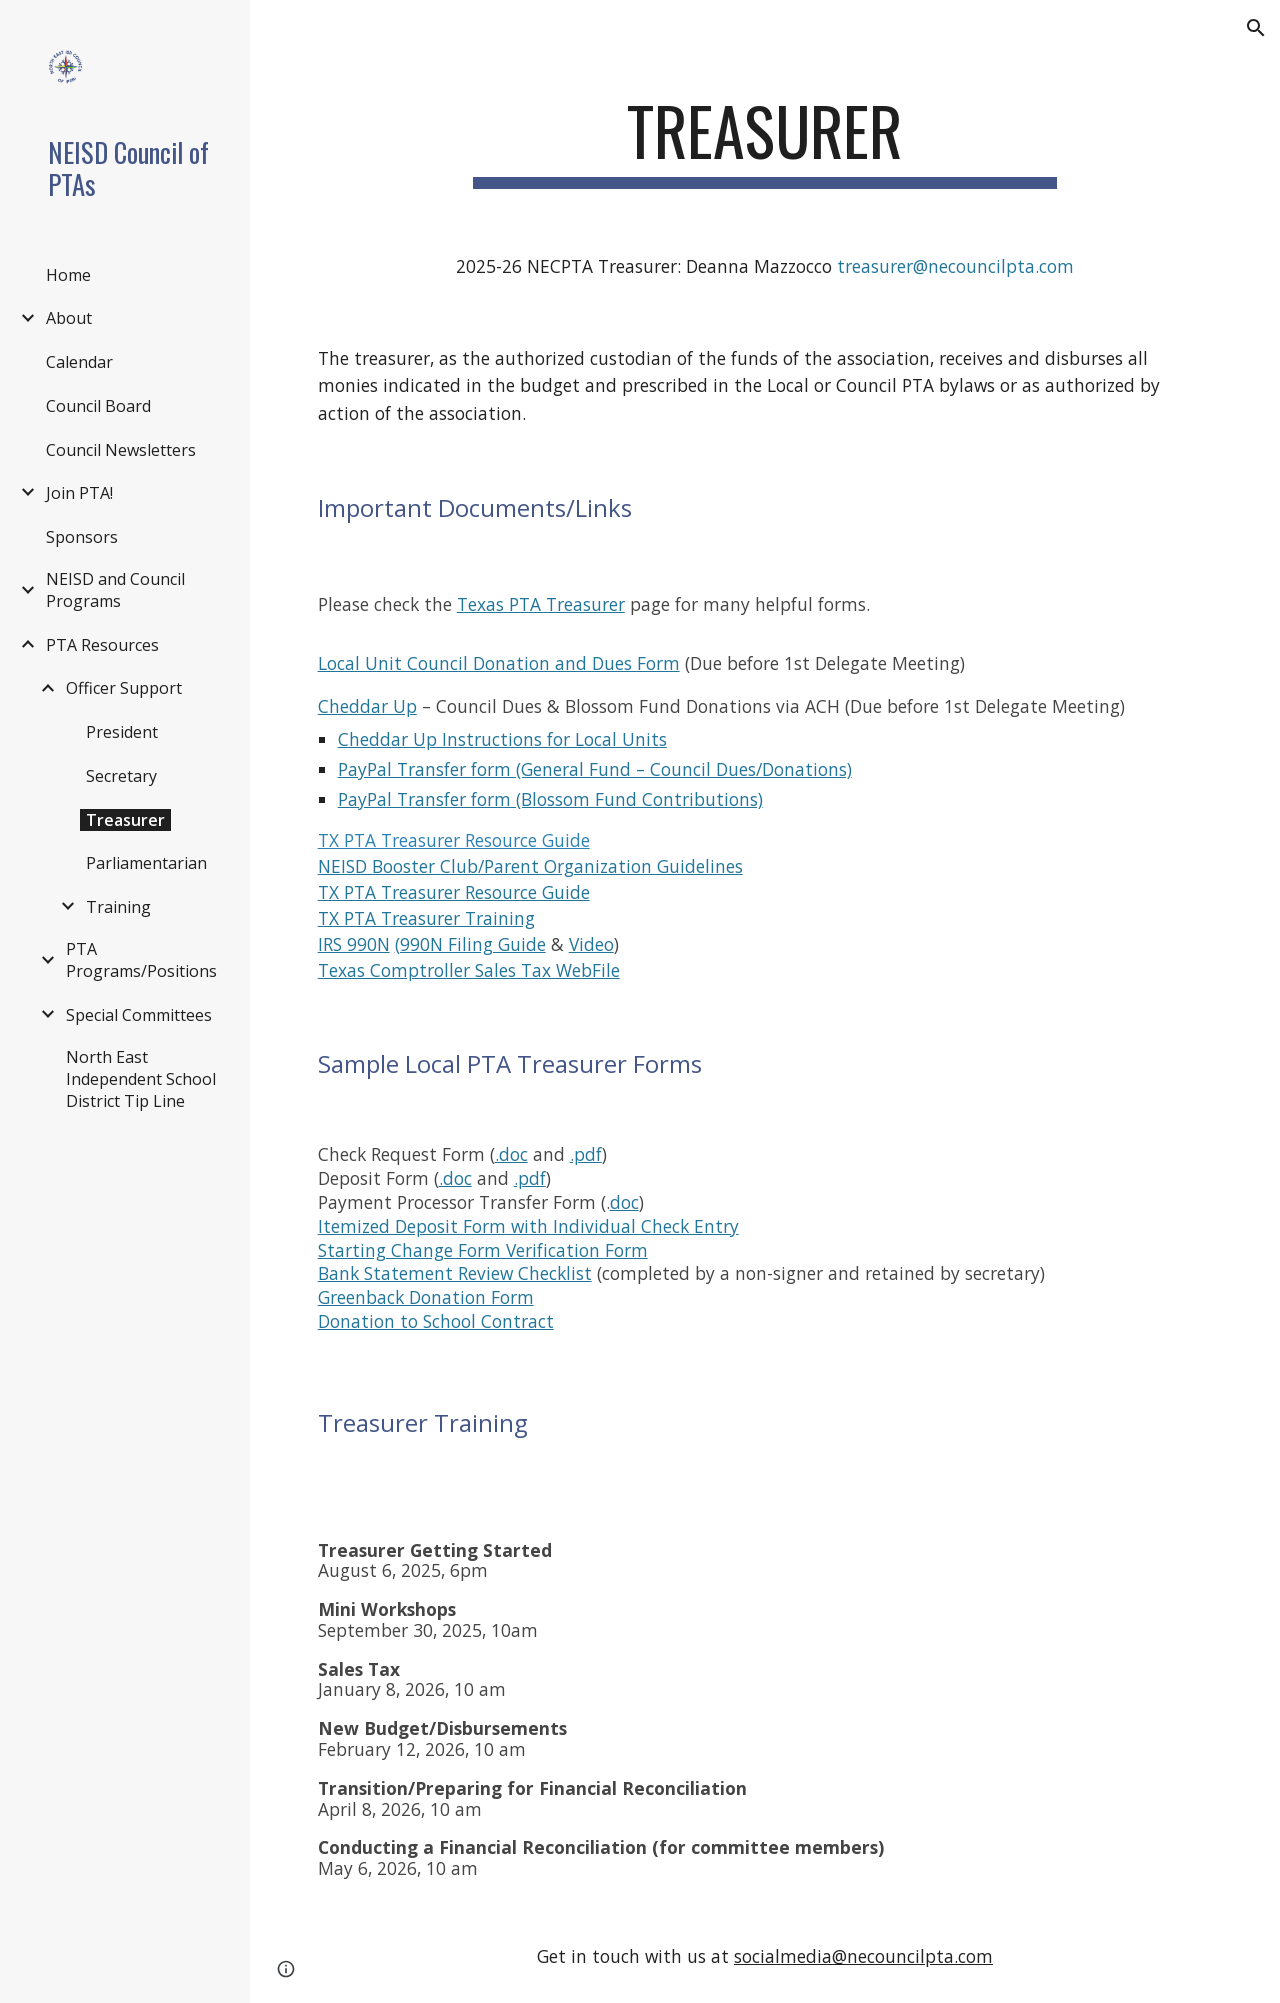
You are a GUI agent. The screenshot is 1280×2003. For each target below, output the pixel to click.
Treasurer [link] (125, 820)
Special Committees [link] (139, 1015)
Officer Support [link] (124, 688)
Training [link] (118, 907)
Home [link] (68, 275)
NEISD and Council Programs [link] (115, 590)
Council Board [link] (98, 406)
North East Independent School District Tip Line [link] (141, 1079)
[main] (764, 140)
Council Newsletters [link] (121, 450)
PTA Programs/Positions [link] (141, 960)
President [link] (122, 732)
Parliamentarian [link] (146, 863)
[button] (1256, 28)
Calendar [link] (79, 362)
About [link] (69, 318)
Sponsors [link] (82, 537)
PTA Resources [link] (102, 645)
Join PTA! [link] (79, 493)
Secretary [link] (121, 776)
